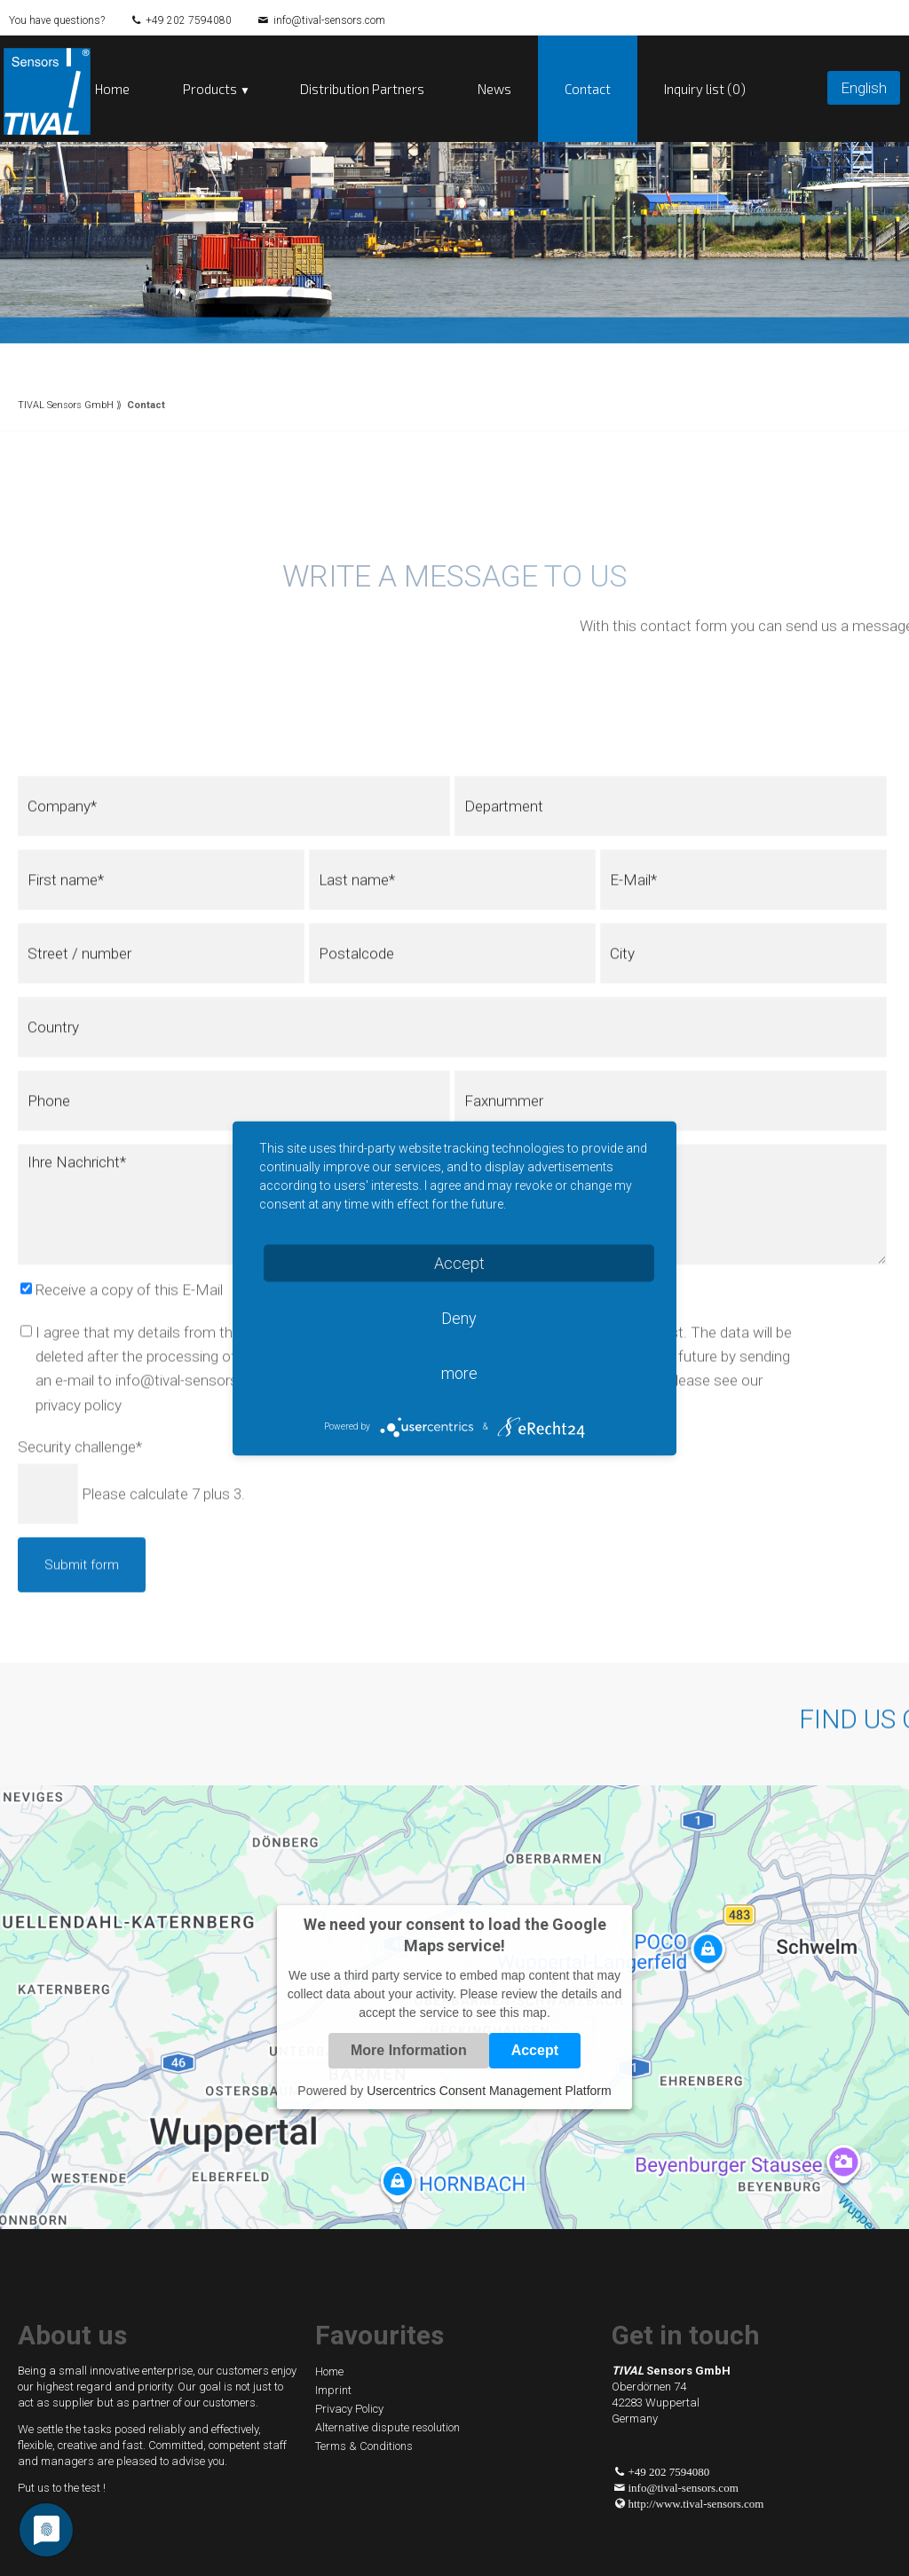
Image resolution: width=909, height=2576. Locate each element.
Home (112, 89)
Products (210, 89)
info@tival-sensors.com (329, 20)
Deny (459, 1317)
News (494, 89)
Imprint (333, 2390)
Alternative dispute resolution (387, 2427)
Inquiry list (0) (705, 89)
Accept (534, 2050)
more (459, 1372)
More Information (409, 2050)
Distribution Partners (362, 89)
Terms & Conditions (364, 2446)
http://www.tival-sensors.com (696, 2503)
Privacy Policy (349, 2408)
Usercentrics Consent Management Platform (489, 2091)
